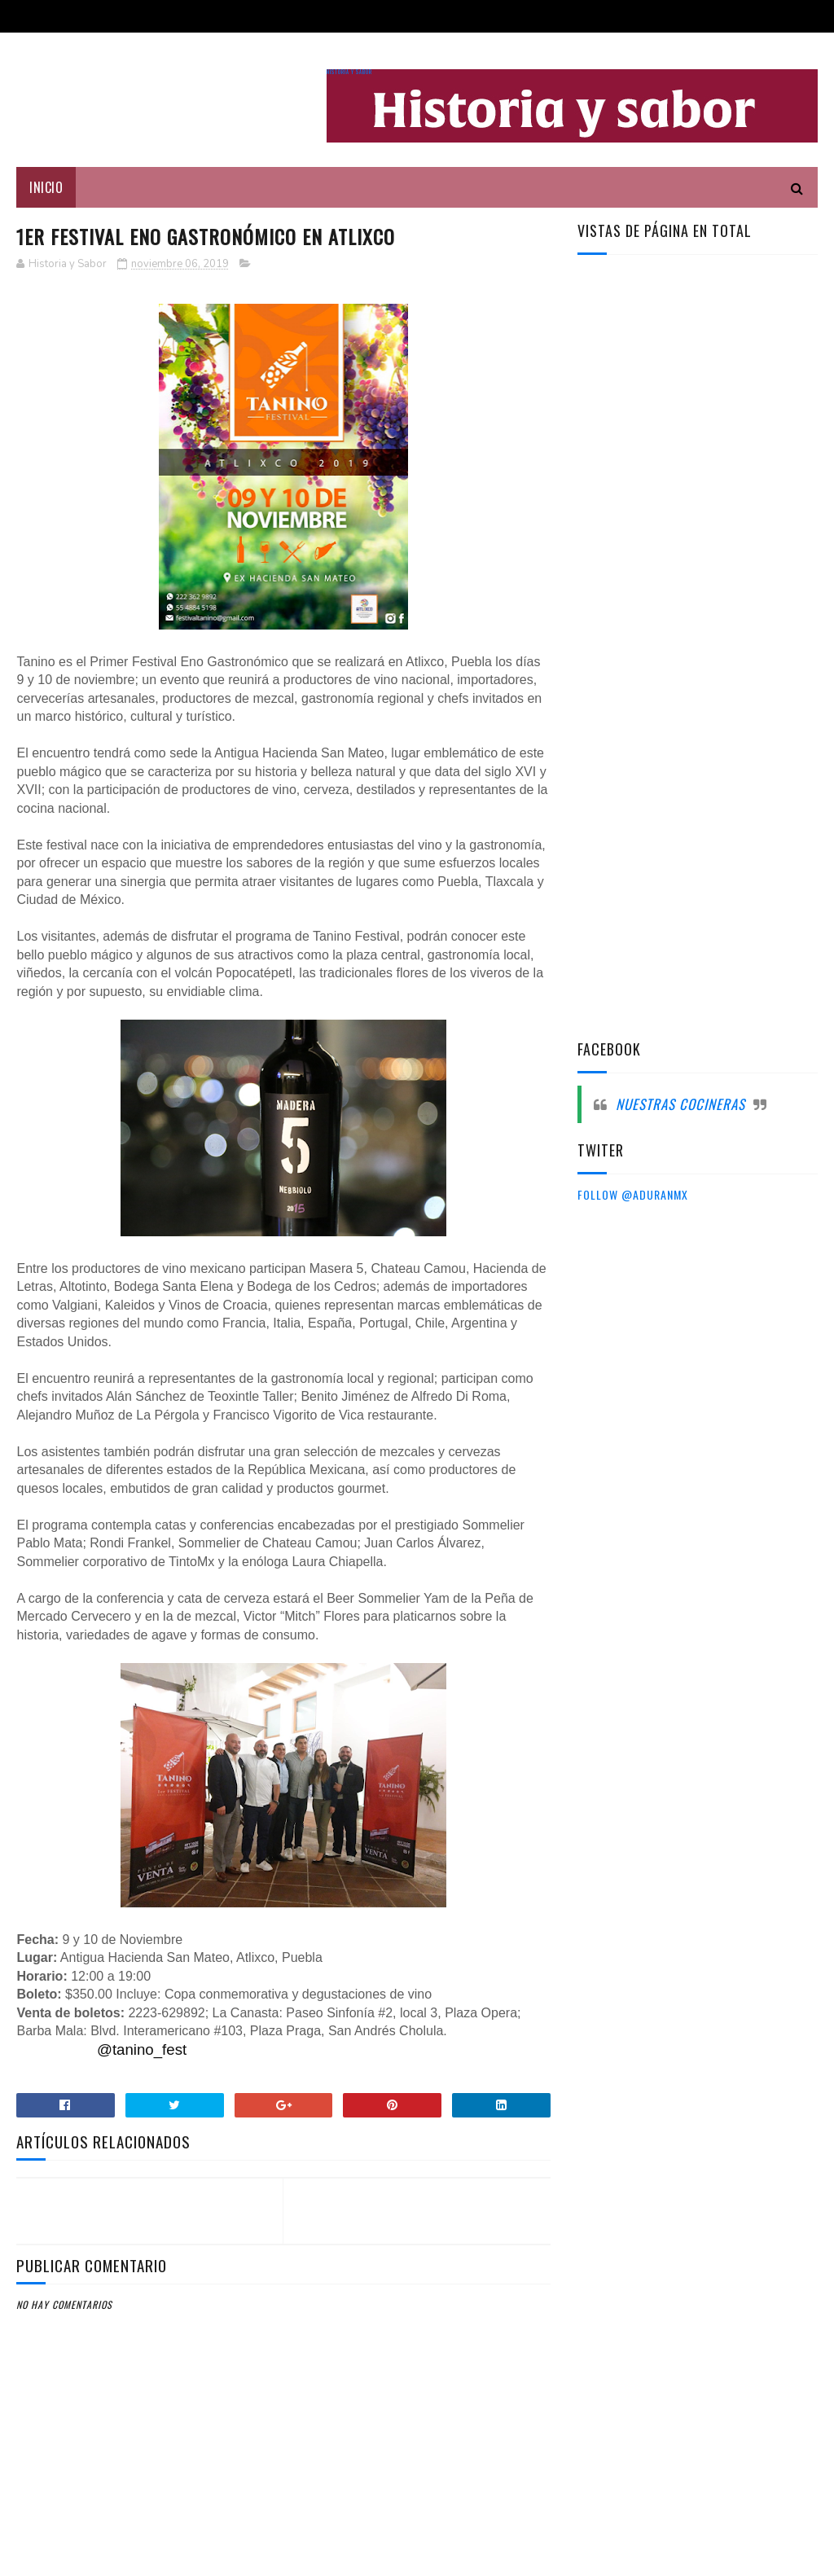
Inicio (46, 187)
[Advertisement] (699, 527)
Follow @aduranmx (632, 1194)
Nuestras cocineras (680, 1104)
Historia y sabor (349, 72)
